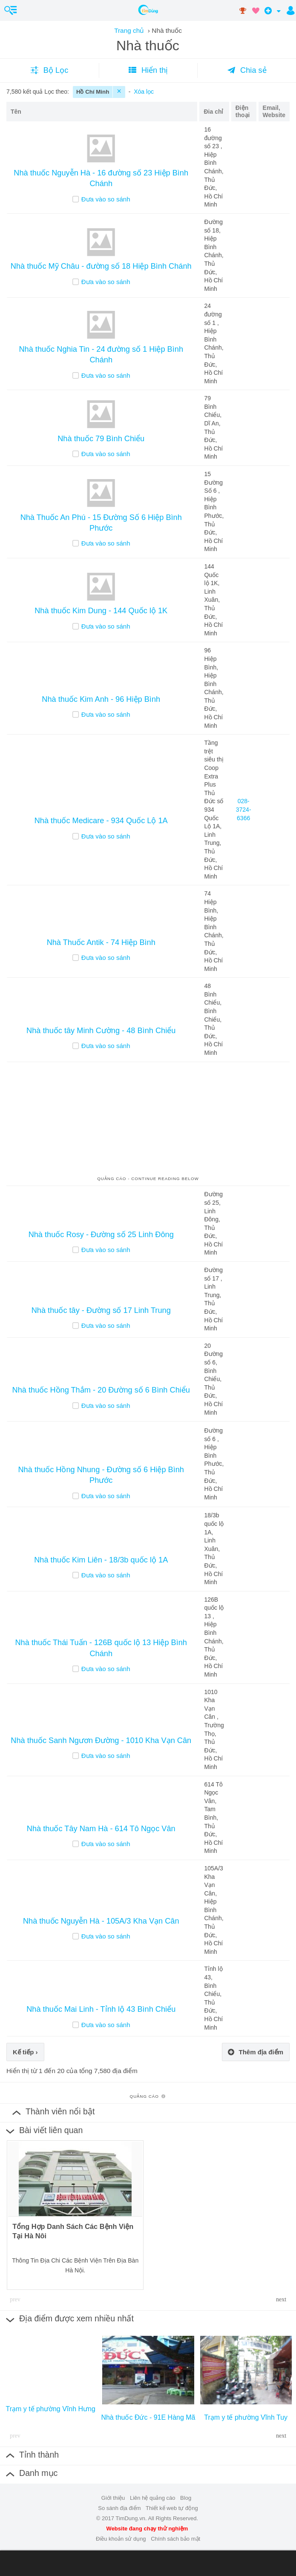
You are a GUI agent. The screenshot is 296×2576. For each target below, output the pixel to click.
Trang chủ (129, 30)
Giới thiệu (113, 2498)
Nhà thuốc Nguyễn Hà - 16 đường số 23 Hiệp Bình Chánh (101, 178)
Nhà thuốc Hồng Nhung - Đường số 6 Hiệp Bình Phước (101, 1475)
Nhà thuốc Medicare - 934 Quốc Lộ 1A (101, 820)
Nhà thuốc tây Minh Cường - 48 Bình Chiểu (100, 1030)
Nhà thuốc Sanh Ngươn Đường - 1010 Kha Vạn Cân (101, 1740)
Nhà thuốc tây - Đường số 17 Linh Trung (101, 1310)
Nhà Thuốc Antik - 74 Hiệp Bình (101, 942)
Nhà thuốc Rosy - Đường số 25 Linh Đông (101, 1234)
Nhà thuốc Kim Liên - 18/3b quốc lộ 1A (101, 1560)
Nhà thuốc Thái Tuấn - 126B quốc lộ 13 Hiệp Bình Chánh (101, 1647)
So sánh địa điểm (119, 2508)
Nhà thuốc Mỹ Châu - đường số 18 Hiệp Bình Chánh (101, 266)
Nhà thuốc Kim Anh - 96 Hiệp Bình (101, 699)
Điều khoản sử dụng (121, 2539)
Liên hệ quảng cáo (152, 2498)
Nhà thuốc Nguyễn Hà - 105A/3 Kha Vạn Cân (101, 1921)
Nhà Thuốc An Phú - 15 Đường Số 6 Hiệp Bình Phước (101, 522)
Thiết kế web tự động (172, 2508)
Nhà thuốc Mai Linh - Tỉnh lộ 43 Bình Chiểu (100, 2009)
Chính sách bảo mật (175, 2539)
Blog (185, 2498)
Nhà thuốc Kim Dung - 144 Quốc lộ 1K (100, 610)
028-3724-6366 (243, 809)
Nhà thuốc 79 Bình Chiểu (100, 438)
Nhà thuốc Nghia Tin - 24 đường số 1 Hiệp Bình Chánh (101, 354)
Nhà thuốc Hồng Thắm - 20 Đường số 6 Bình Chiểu (101, 1390)
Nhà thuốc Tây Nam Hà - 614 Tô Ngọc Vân (101, 1828)
